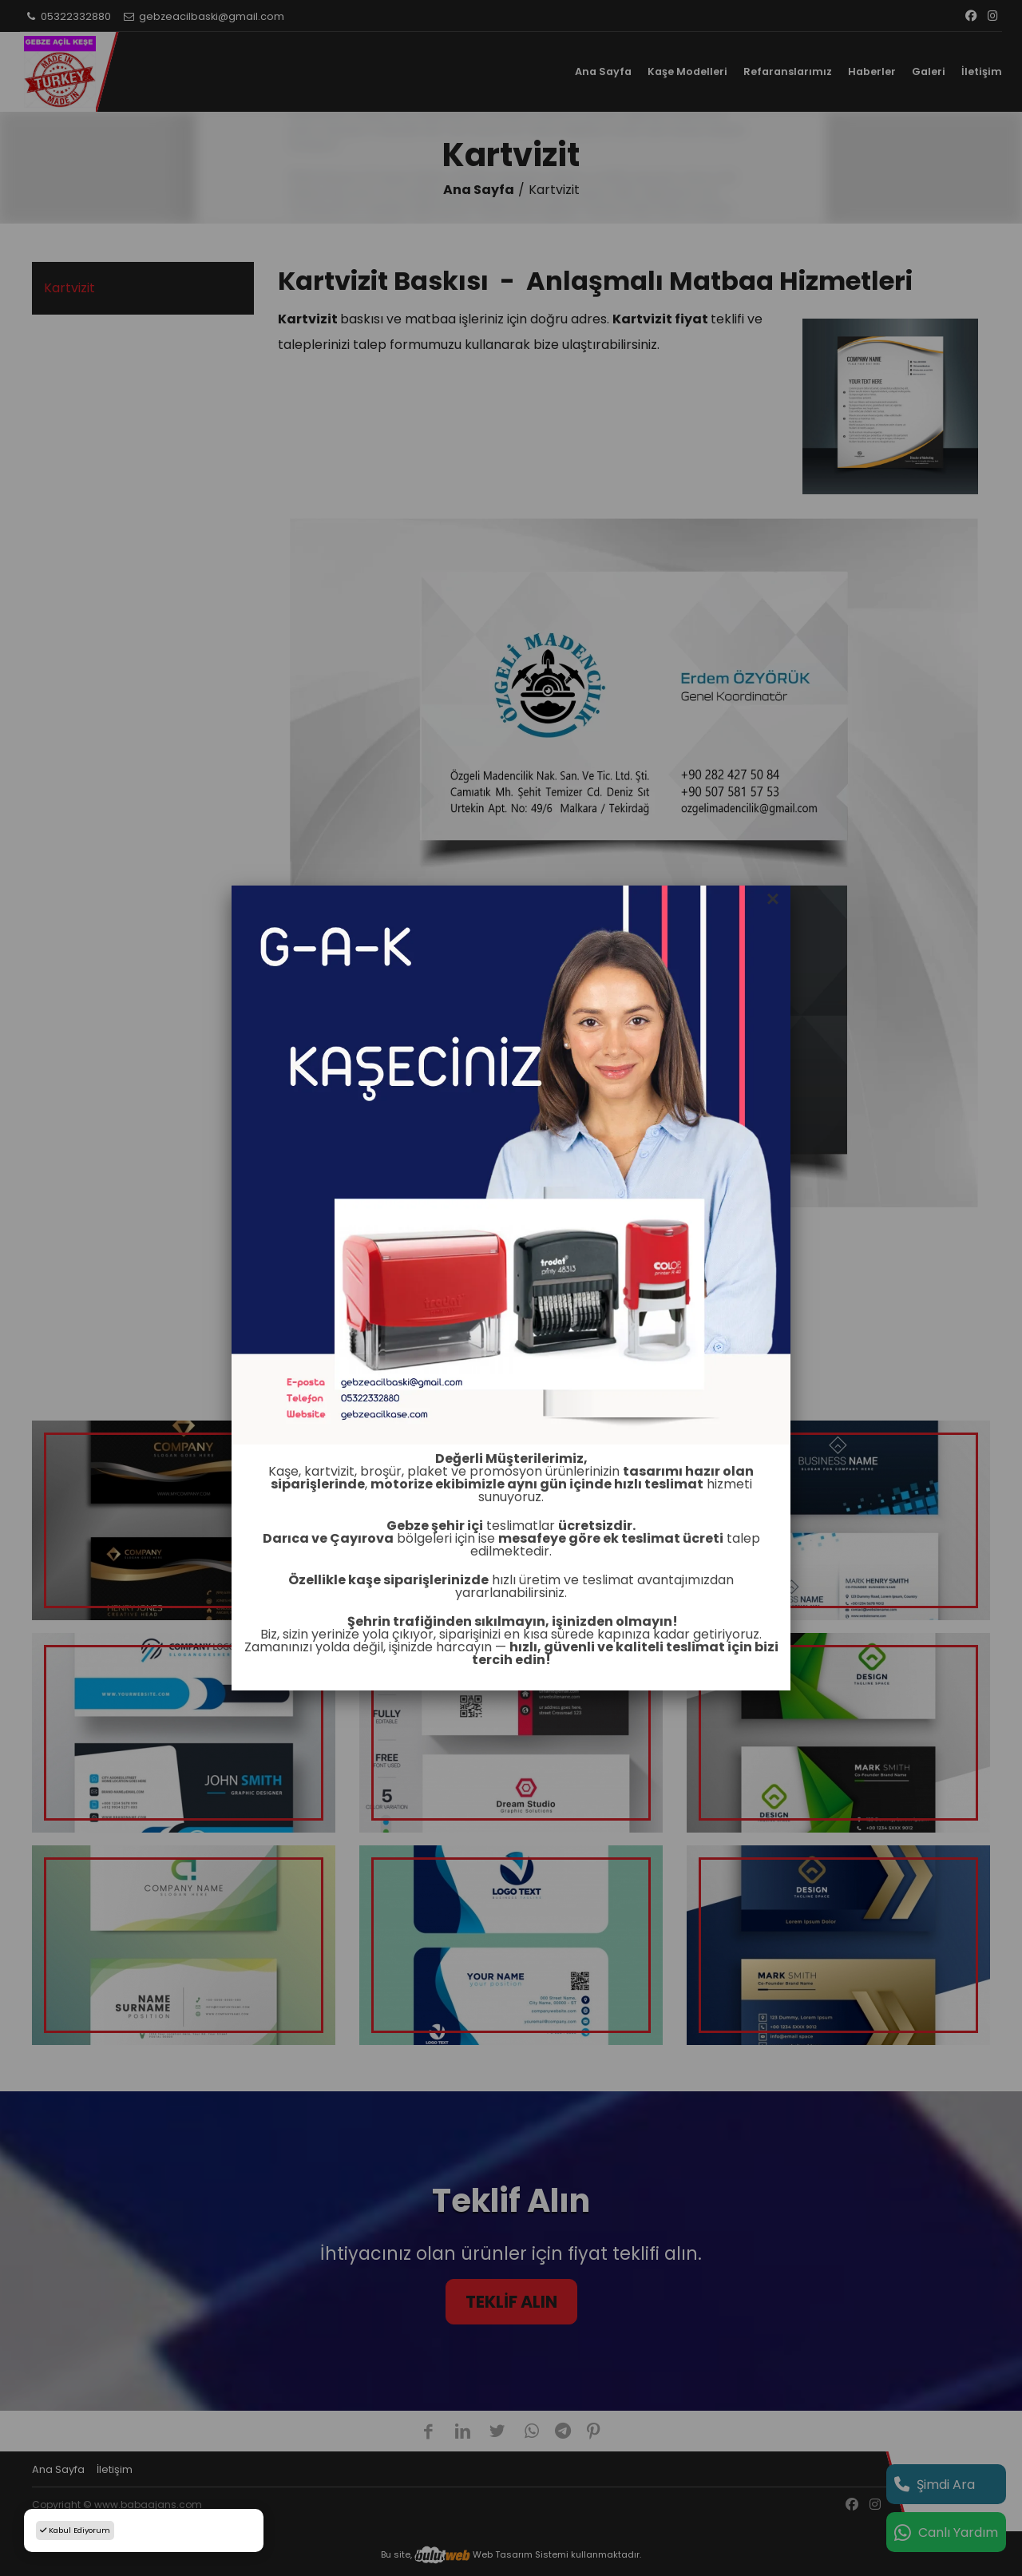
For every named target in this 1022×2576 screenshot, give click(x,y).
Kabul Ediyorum (75, 2530)
